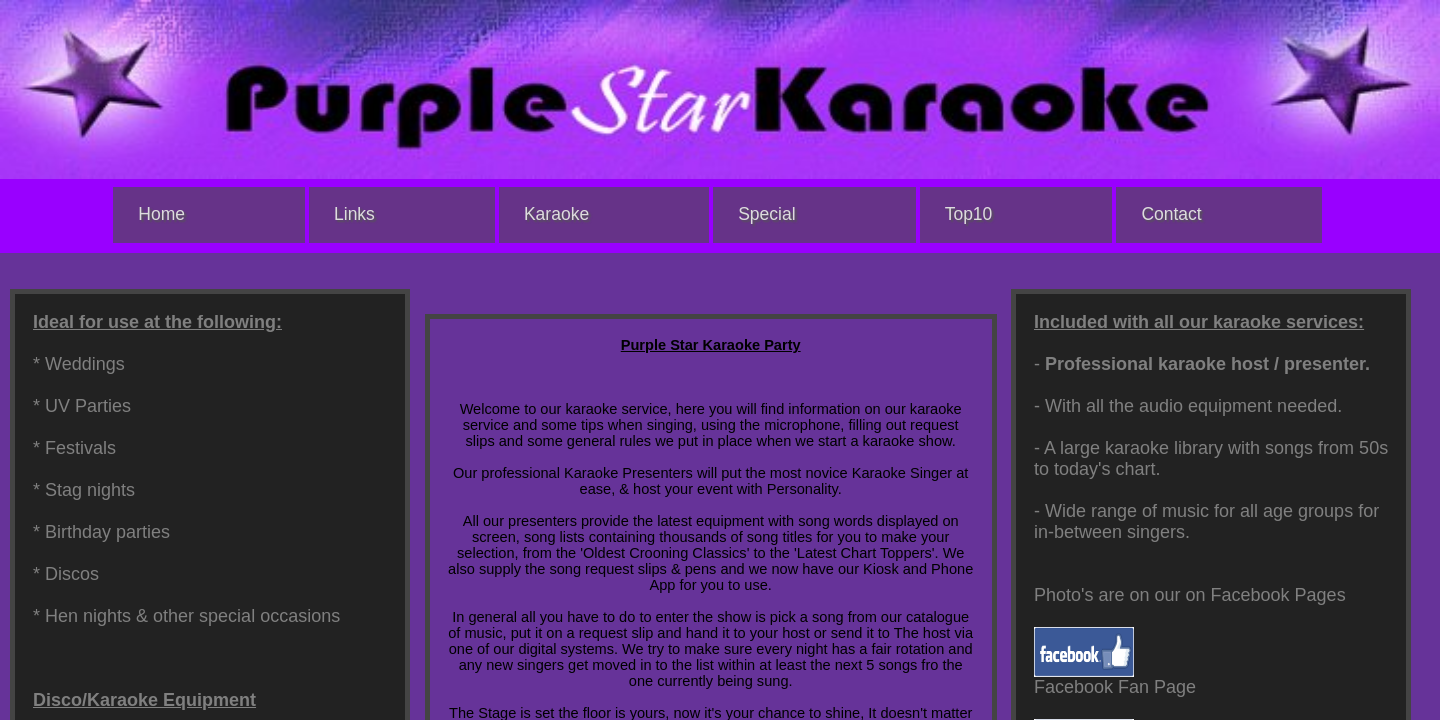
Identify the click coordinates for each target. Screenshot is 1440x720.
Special (766, 214)
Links (354, 214)
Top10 (969, 214)
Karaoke (556, 214)
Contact (1171, 214)
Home (161, 214)
